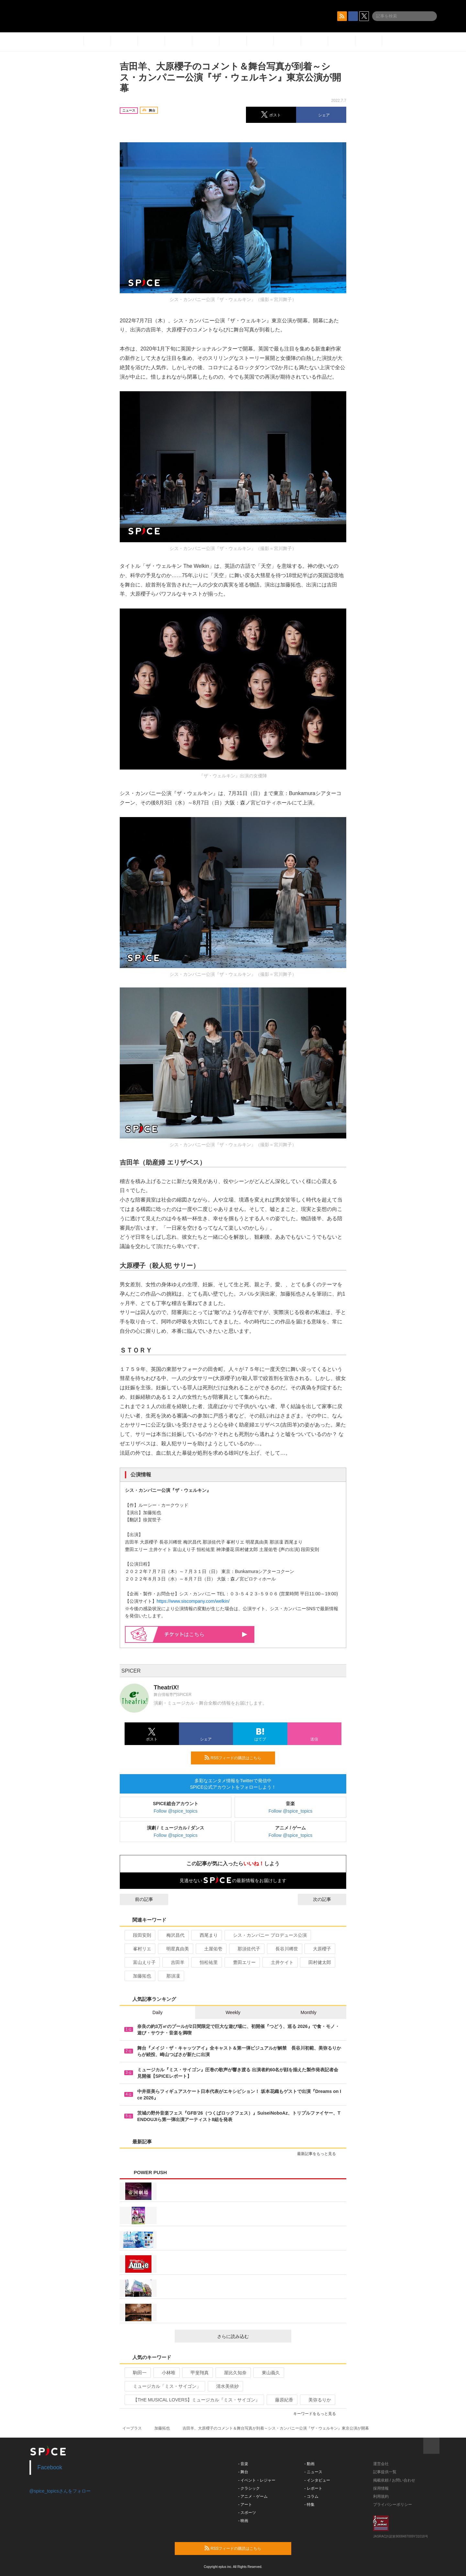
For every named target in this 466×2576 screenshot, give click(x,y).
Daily (157, 2012)
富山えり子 (142, 1962)
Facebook (50, 2467)
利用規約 (381, 2496)
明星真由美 (175, 1948)
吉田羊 (174, 1962)
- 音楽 (243, 2464)
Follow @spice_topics (176, 1811)
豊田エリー (241, 1962)
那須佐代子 (246, 1948)
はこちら (206, 1634)
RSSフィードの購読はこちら (237, 1757)
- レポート (313, 2488)
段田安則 (139, 1935)
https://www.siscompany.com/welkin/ (193, 1601)
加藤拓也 (139, 1975)
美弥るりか (317, 2399)
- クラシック (249, 2488)
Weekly (233, 2012)
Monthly (308, 2012)
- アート (245, 2504)
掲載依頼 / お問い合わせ (394, 2480)
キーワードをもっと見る (317, 2413)
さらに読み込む (251, 2336)
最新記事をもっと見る (319, 2153)
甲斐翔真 (197, 2372)
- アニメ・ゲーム (253, 2496)
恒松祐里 (206, 1962)
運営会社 (381, 2464)
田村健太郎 (317, 1962)
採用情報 (381, 2488)
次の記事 (328, 1899)
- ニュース (313, 2472)
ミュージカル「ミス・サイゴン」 (164, 2386)
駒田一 (137, 2372)
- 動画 (310, 2464)
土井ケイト (279, 1962)
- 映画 (243, 2520)
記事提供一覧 (384, 2472)
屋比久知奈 (232, 2372)
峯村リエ (139, 1948)
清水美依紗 (225, 2386)
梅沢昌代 (172, 1935)
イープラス (132, 2428)
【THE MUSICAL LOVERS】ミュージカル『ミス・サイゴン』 (194, 2399)
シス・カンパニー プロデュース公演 (267, 1935)
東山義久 (268, 2372)
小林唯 (165, 2372)
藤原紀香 (281, 2399)
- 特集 (310, 2504)
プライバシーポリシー (392, 2504)
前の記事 (138, 1899)
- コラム (311, 2496)
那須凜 (170, 1975)
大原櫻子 (319, 1948)
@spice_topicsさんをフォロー (60, 2491)
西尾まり (206, 1935)
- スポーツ (247, 2512)
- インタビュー (317, 2480)
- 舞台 (243, 2472)
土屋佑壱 (210, 1948)
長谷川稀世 (284, 1948)
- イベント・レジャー (256, 2480)
